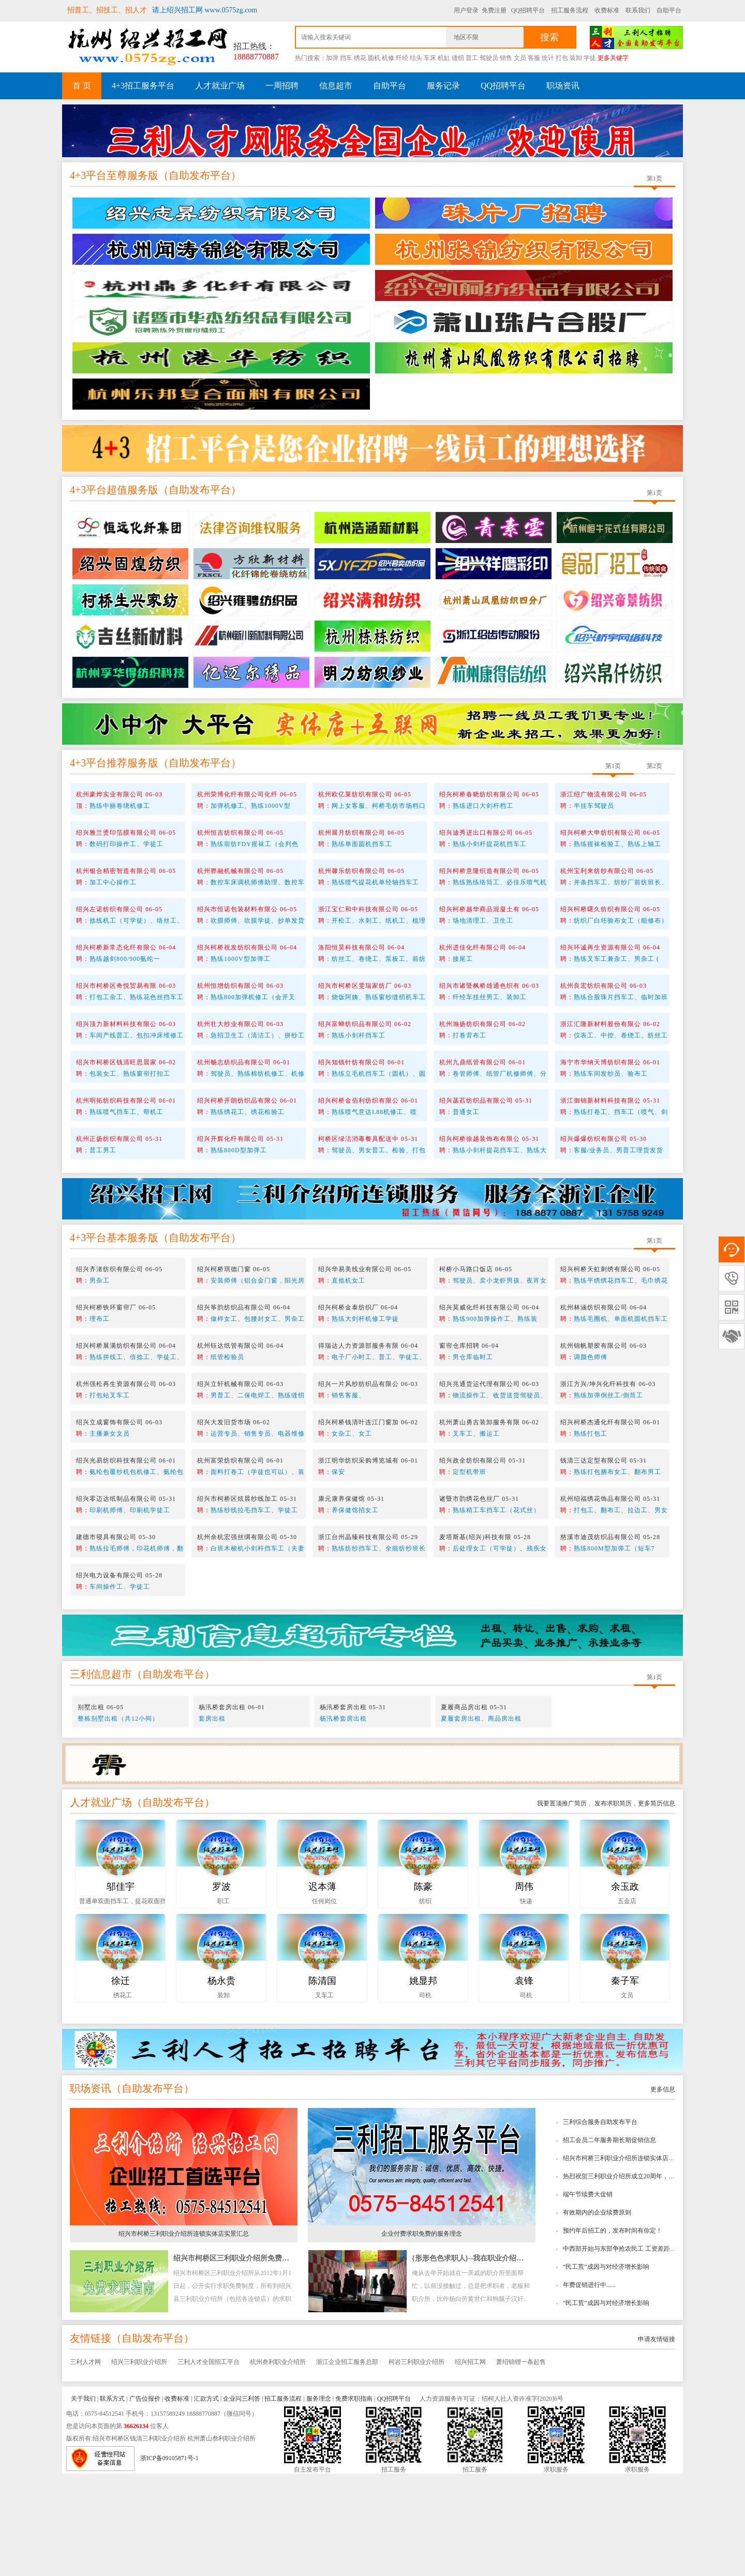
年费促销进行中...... (589, 2387)
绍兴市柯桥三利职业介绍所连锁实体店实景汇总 (628, 2260)
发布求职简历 (612, 1905)
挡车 (346, 58)
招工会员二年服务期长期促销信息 (609, 2242)
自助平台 (669, 10)
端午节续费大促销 (588, 2296)
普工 (472, 58)
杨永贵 (221, 2083)
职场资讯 (562, 85)
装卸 (576, 58)
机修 (388, 58)
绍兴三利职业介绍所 (139, 2464)
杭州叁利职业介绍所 (278, 2464)
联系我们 (637, 10)
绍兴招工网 (470, 2464)
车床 (430, 58)
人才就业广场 (220, 85)
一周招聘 (282, 85)
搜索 (549, 37)
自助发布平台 (200, 277)
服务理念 (318, 2501)
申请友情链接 (656, 2441)
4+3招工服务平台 (143, 85)
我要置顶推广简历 (562, 1905)
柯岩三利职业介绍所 (416, 2464)
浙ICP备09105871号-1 (169, 2560)
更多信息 (662, 2191)
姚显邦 (423, 2083)
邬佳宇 (121, 1989)
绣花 (360, 58)
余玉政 (625, 1989)
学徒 (590, 58)
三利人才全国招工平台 (208, 2464)
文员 (520, 58)
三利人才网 (85, 2464)
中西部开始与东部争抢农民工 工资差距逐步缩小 (629, 2351)
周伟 (524, 1989)
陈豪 (423, 1989)
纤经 (402, 58)
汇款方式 (206, 2501)
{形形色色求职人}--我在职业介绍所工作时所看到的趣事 (500, 2360)
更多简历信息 (656, 1905)
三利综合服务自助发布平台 (600, 2224)
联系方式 (112, 2501)
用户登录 (466, 10)
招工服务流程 (569, 10)
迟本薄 (322, 1989)
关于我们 (83, 2501)
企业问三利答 (241, 2501)
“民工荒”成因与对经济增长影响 (606, 2369)
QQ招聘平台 (528, 10)
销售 (506, 58)
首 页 (81, 85)
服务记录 (443, 85)
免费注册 (494, 10)
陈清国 (322, 2083)
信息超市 (335, 85)
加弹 (332, 58)
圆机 (374, 58)
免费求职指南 (354, 2501)
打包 (562, 58)
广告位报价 (144, 2501)
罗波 (221, 1989)
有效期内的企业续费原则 (597, 2314)
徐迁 (120, 2083)
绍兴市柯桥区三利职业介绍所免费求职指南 (242, 2360)
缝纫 (458, 58)
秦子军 (625, 2083)
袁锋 (524, 2083)
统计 (548, 58)
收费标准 (606, 10)
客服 (534, 58)
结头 (416, 58)
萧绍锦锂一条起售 (521, 2464)
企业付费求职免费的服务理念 (421, 2336)
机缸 (444, 58)
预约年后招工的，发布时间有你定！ (612, 2333)
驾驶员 (489, 58)
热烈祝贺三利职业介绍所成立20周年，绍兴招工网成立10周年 (647, 2278)
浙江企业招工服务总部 (347, 2464)
